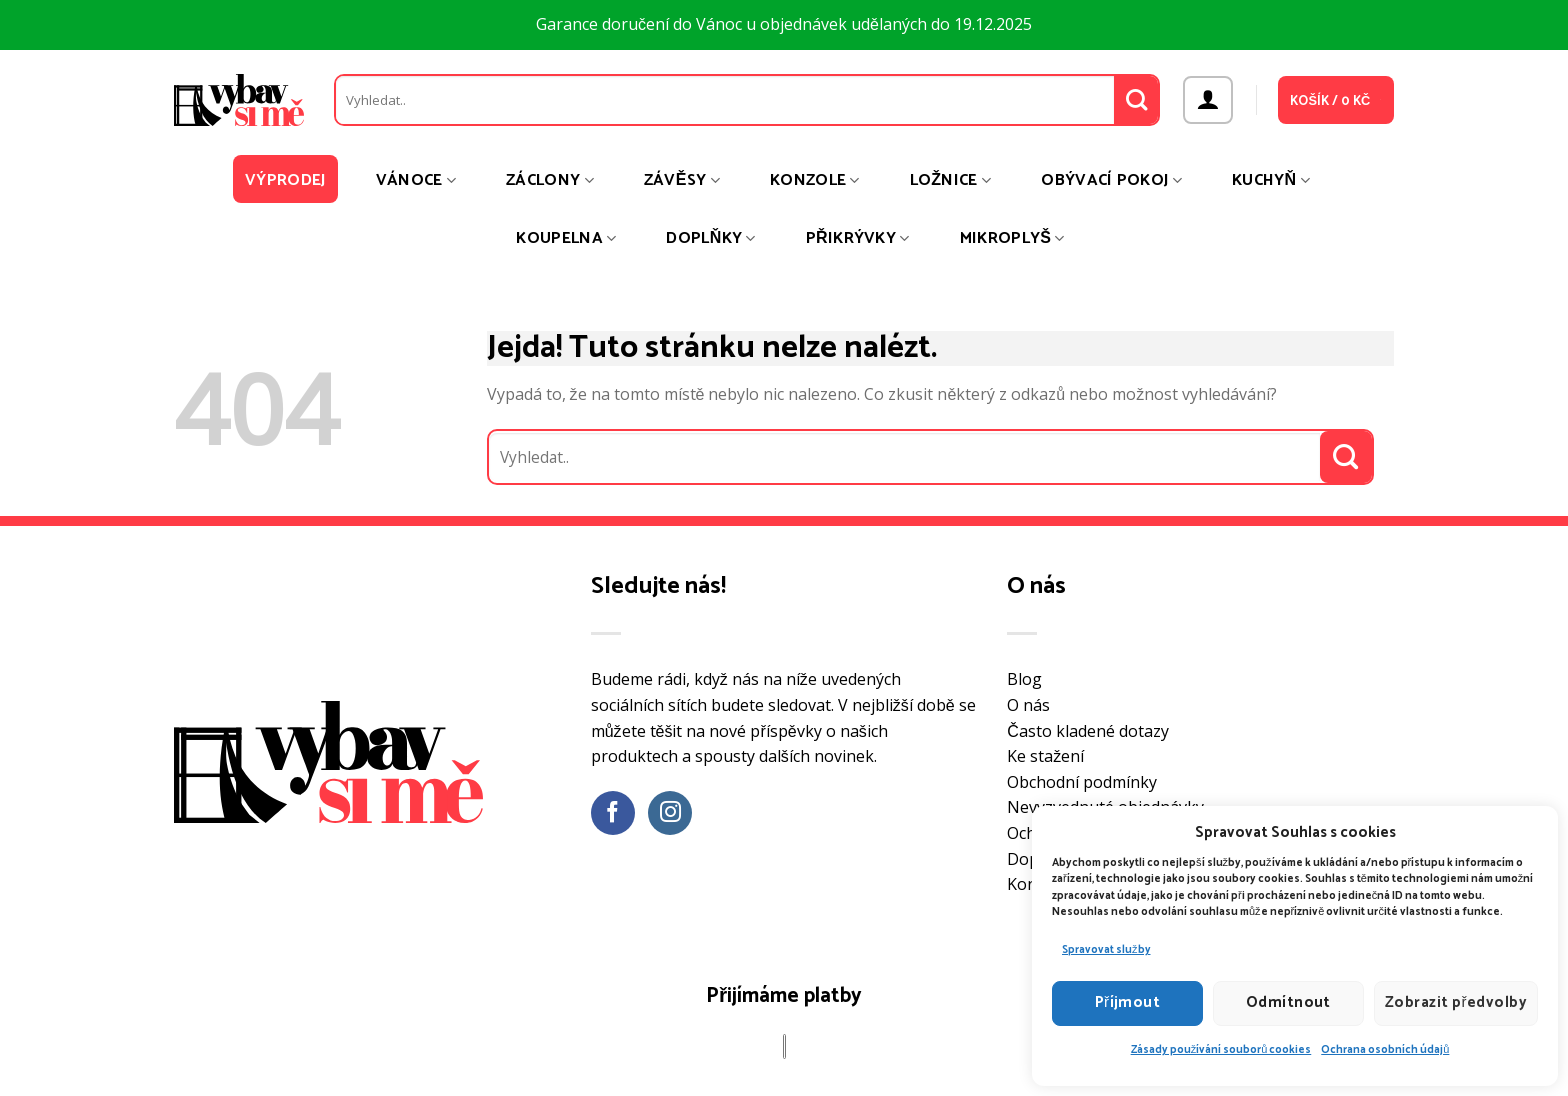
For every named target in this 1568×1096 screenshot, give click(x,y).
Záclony (550, 180)
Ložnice (951, 180)
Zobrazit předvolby (1456, 1002)
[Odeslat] (1136, 100)
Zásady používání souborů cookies (1221, 1050)
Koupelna (566, 238)
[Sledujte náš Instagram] (670, 813)
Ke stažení (1045, 756)
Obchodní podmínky (1082, 782)
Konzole (815, 180)
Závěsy (682, 180)
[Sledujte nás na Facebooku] (613, 813)
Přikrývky (858, 238)
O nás (1028, 705)
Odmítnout (1288, 1002)
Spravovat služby (1106, 950)
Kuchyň (1271, 180)
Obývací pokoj (1111, 180)
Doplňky (710, 238)
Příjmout (1128, 1002)
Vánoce (416, 180)
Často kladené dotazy (1088, 731)
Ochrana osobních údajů (1385, 1050)
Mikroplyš (1012, 238)
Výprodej (285, 180)
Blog (1024, 679)
